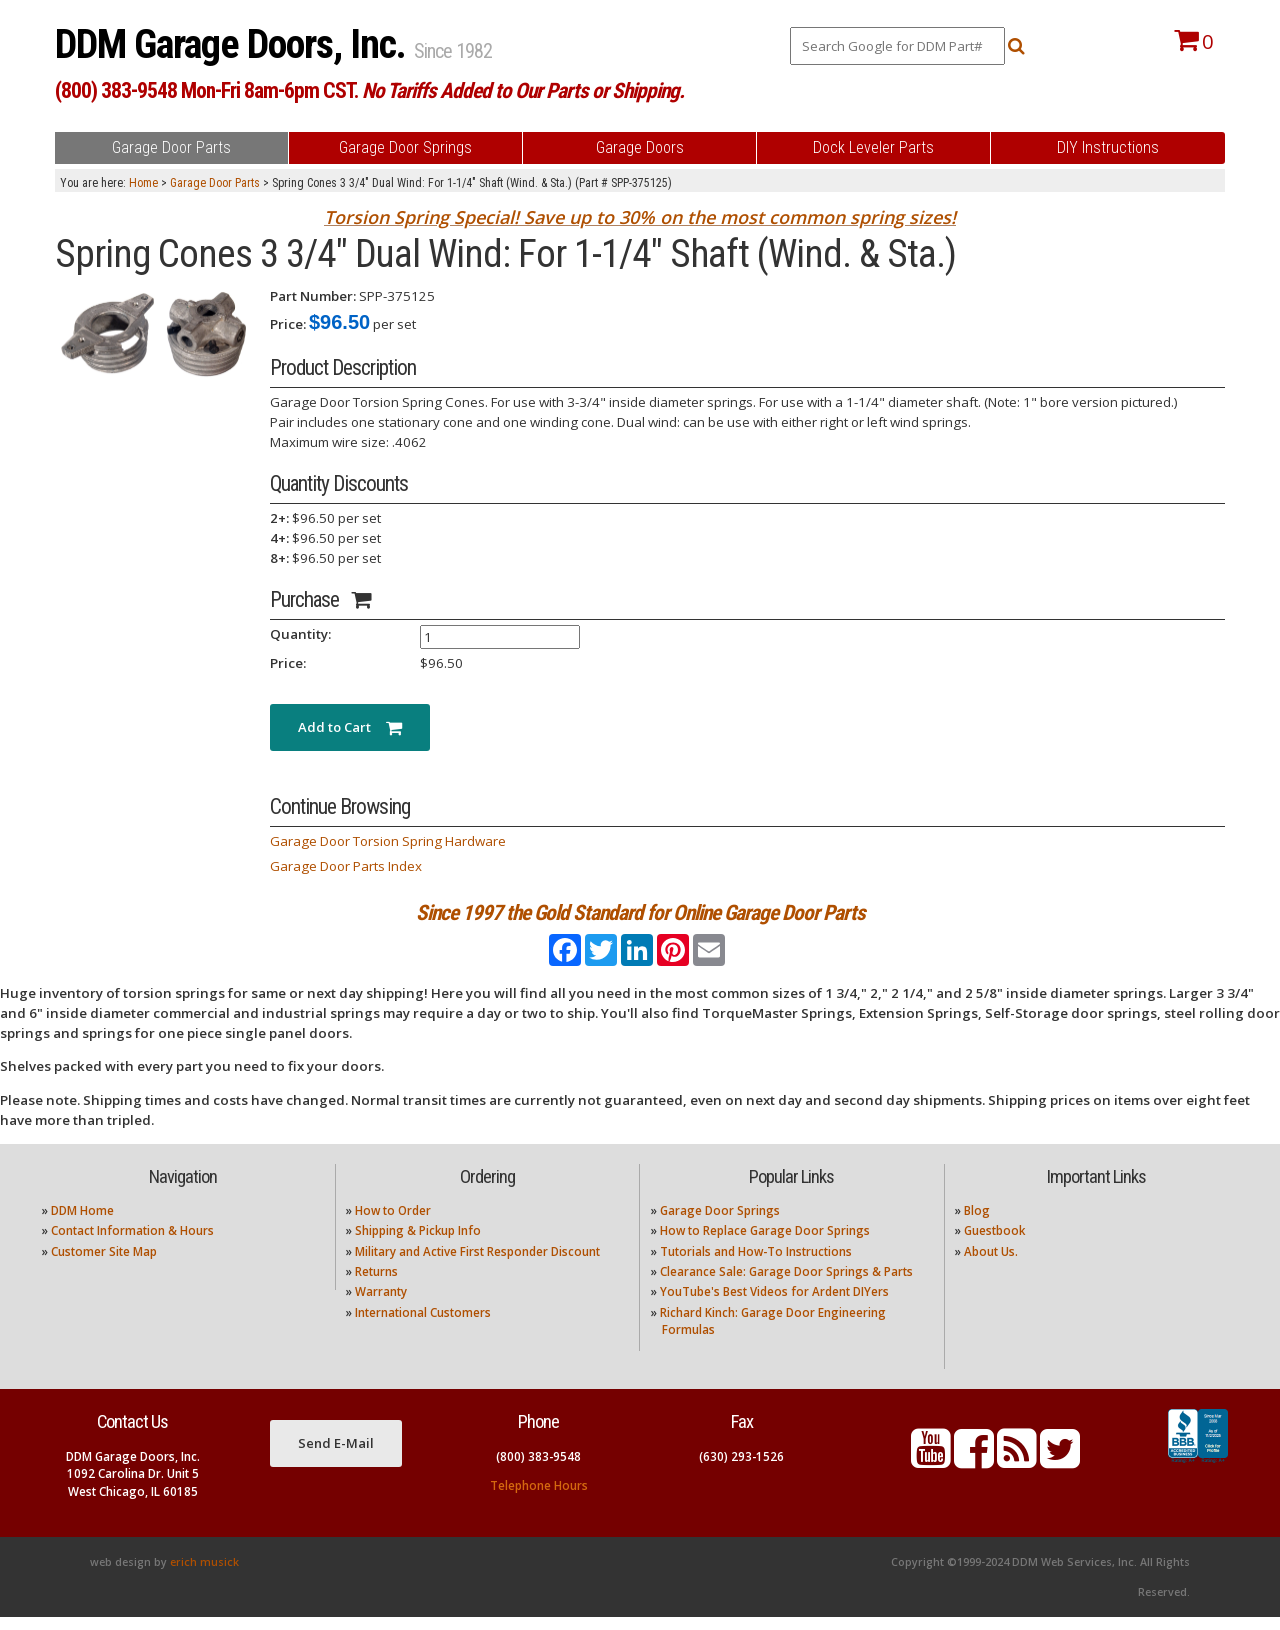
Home (143, 183)
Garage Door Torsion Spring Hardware (388, 841)
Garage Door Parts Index (346, 866)
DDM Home (82, 1223)
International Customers (423, 1325)
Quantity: (300, 634)
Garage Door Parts (215, 183)
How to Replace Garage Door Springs (765, 1244)
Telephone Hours (539, 1498)
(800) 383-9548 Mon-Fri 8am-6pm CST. (369, 90)
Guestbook (994, 1244)
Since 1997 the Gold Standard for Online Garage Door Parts (640, 912)
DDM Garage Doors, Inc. (234, 44)
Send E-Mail (336, 1457)
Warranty (381, 1305)
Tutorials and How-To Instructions (756, 1264)
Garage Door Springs (720, 1223)
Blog (977, 1223)
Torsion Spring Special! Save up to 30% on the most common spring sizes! (640, 217)
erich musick (204, 1575)
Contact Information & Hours (132, 1244)
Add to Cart (350, 727)
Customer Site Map (104, 1264)
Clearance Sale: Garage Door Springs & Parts (786, 1284)
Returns (376, 1284)
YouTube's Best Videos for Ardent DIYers (774, 1305)
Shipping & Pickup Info (418, 1244)
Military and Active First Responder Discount (477, 1264)
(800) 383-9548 (538, 1469)
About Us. (991, 1264)
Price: (288, 324)
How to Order (393, 1223)
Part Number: (313, 296)
